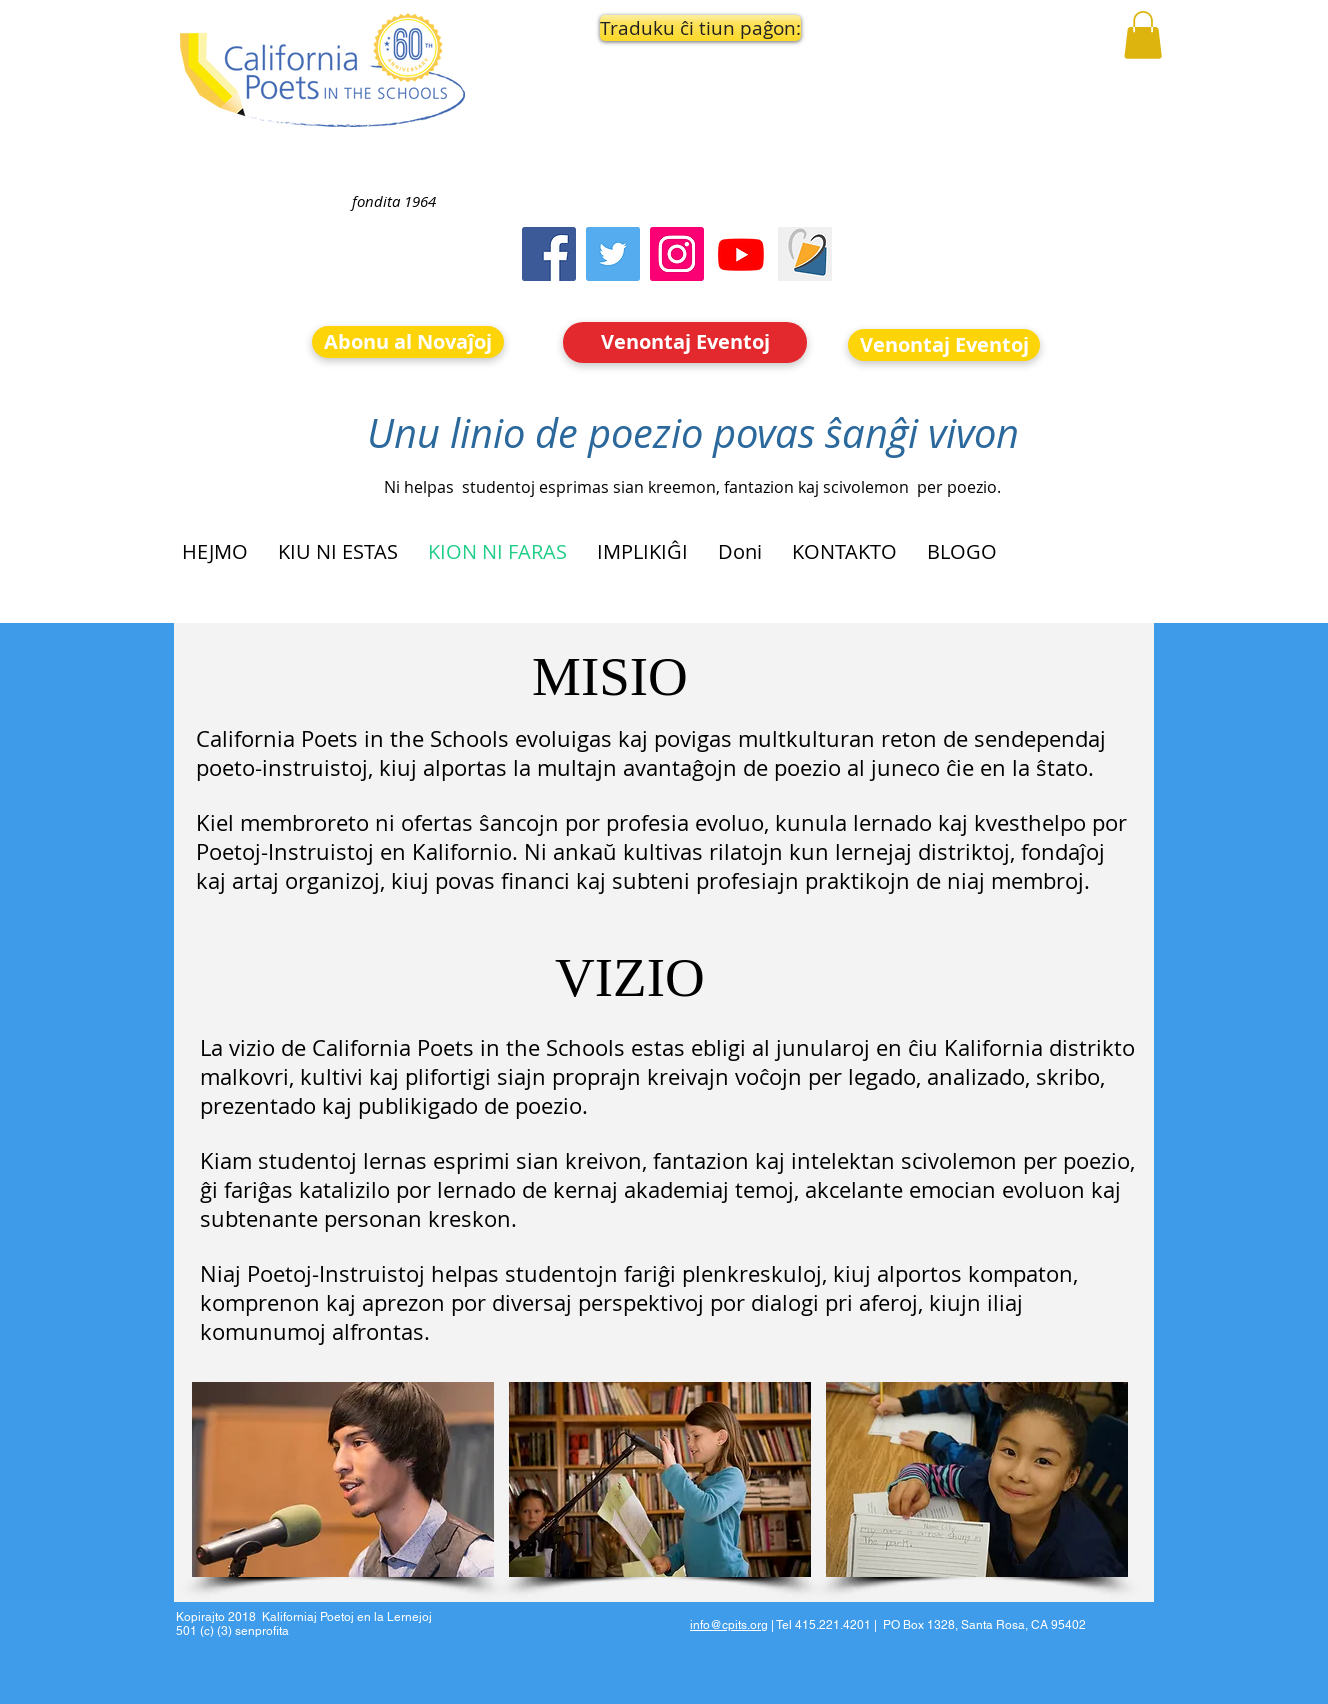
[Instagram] (677, 254)
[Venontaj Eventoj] (685, 342)
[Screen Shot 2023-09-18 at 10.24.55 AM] (805, 254)
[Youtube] (741, 254)
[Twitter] (613, 254)
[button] (686, 28)
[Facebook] (549, 254)
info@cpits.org (729, 1625)
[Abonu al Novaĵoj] (408, 342)
